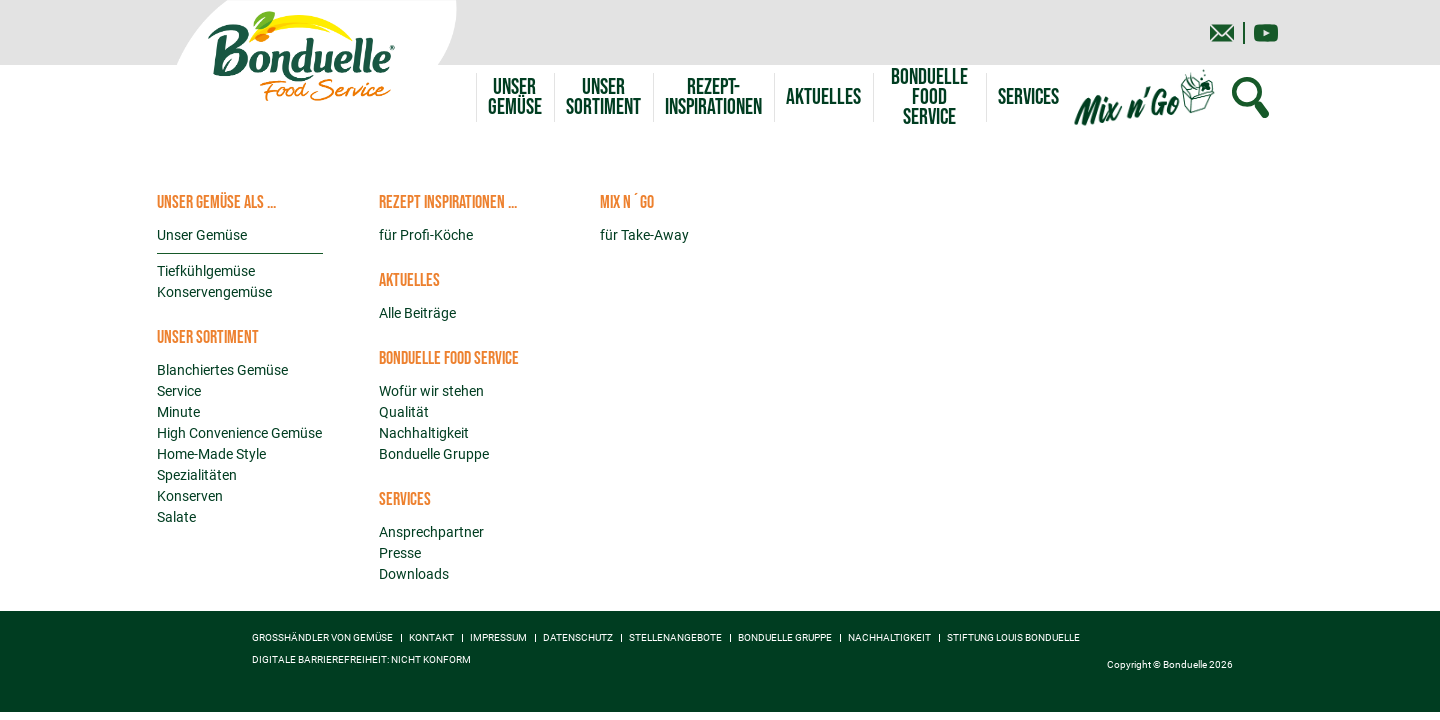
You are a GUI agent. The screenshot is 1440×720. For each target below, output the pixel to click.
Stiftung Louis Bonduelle (1013, 638)
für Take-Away (644, 235)
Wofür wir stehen (431, 391)
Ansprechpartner (431, 532)
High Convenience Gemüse (239, 433)
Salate (176, 517)
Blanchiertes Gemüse (222, 370)
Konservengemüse (214, 292)
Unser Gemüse (202, 235)
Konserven (190, 496)
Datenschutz (578, 638)
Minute (178, 412)
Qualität (404, 412)
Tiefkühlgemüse (206, 271)
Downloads (414, 574)
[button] (603, 97)
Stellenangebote (675, 638)
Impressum (498, 638)
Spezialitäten (197, 475)
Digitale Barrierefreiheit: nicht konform (361, 660)
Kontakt (431, 638)
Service (179, 391)
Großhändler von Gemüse (322, 638)
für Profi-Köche (426, 235)
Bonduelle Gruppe (434, 454)
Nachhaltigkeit (424, 433)
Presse (400, 553)
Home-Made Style (211, 454)
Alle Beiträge (417, 313)
